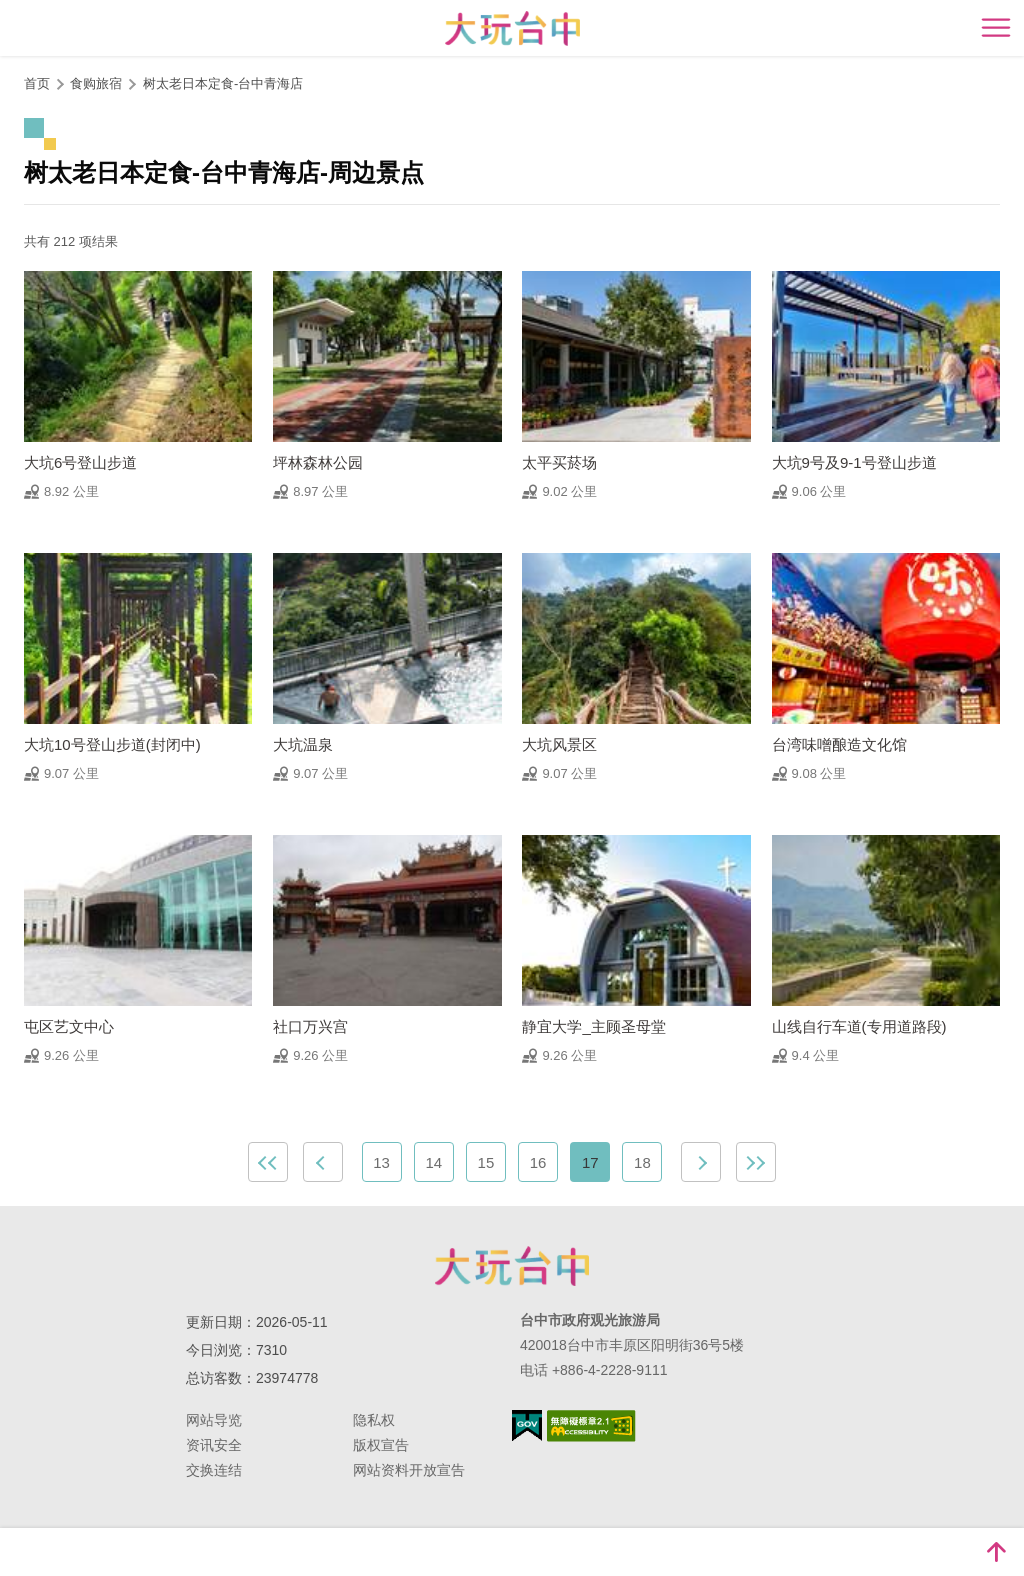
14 (433, 1162)
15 (486, 1162)
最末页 (756, 1162)
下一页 (701, 1162)
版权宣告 (381, 1445)
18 (642, 1162)
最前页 (268, 1162)
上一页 (323, 1162)
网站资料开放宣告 (409, 1470)
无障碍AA (591, 1426)
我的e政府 (527, 1425)
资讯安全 (214, 1445)
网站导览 (214, 1420)
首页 (37, 83)
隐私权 (374, 1420)
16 (538, 1162)
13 (381, 1162)
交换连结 (214, 1470)
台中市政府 (512, 1266)
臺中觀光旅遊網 (512, 28)
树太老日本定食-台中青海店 (223, 83)
